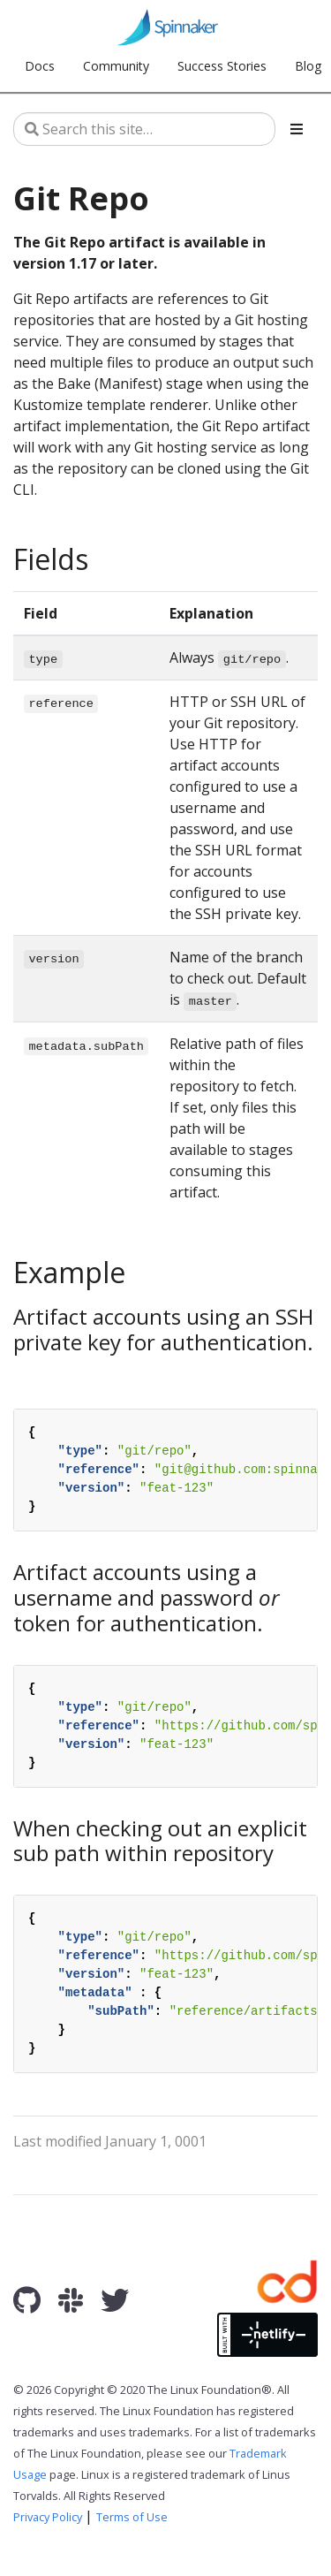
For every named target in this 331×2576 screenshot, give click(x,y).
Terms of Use (132, 2517)
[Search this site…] (144, 129)
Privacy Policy (47, 2517)
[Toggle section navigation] (297, 129)
